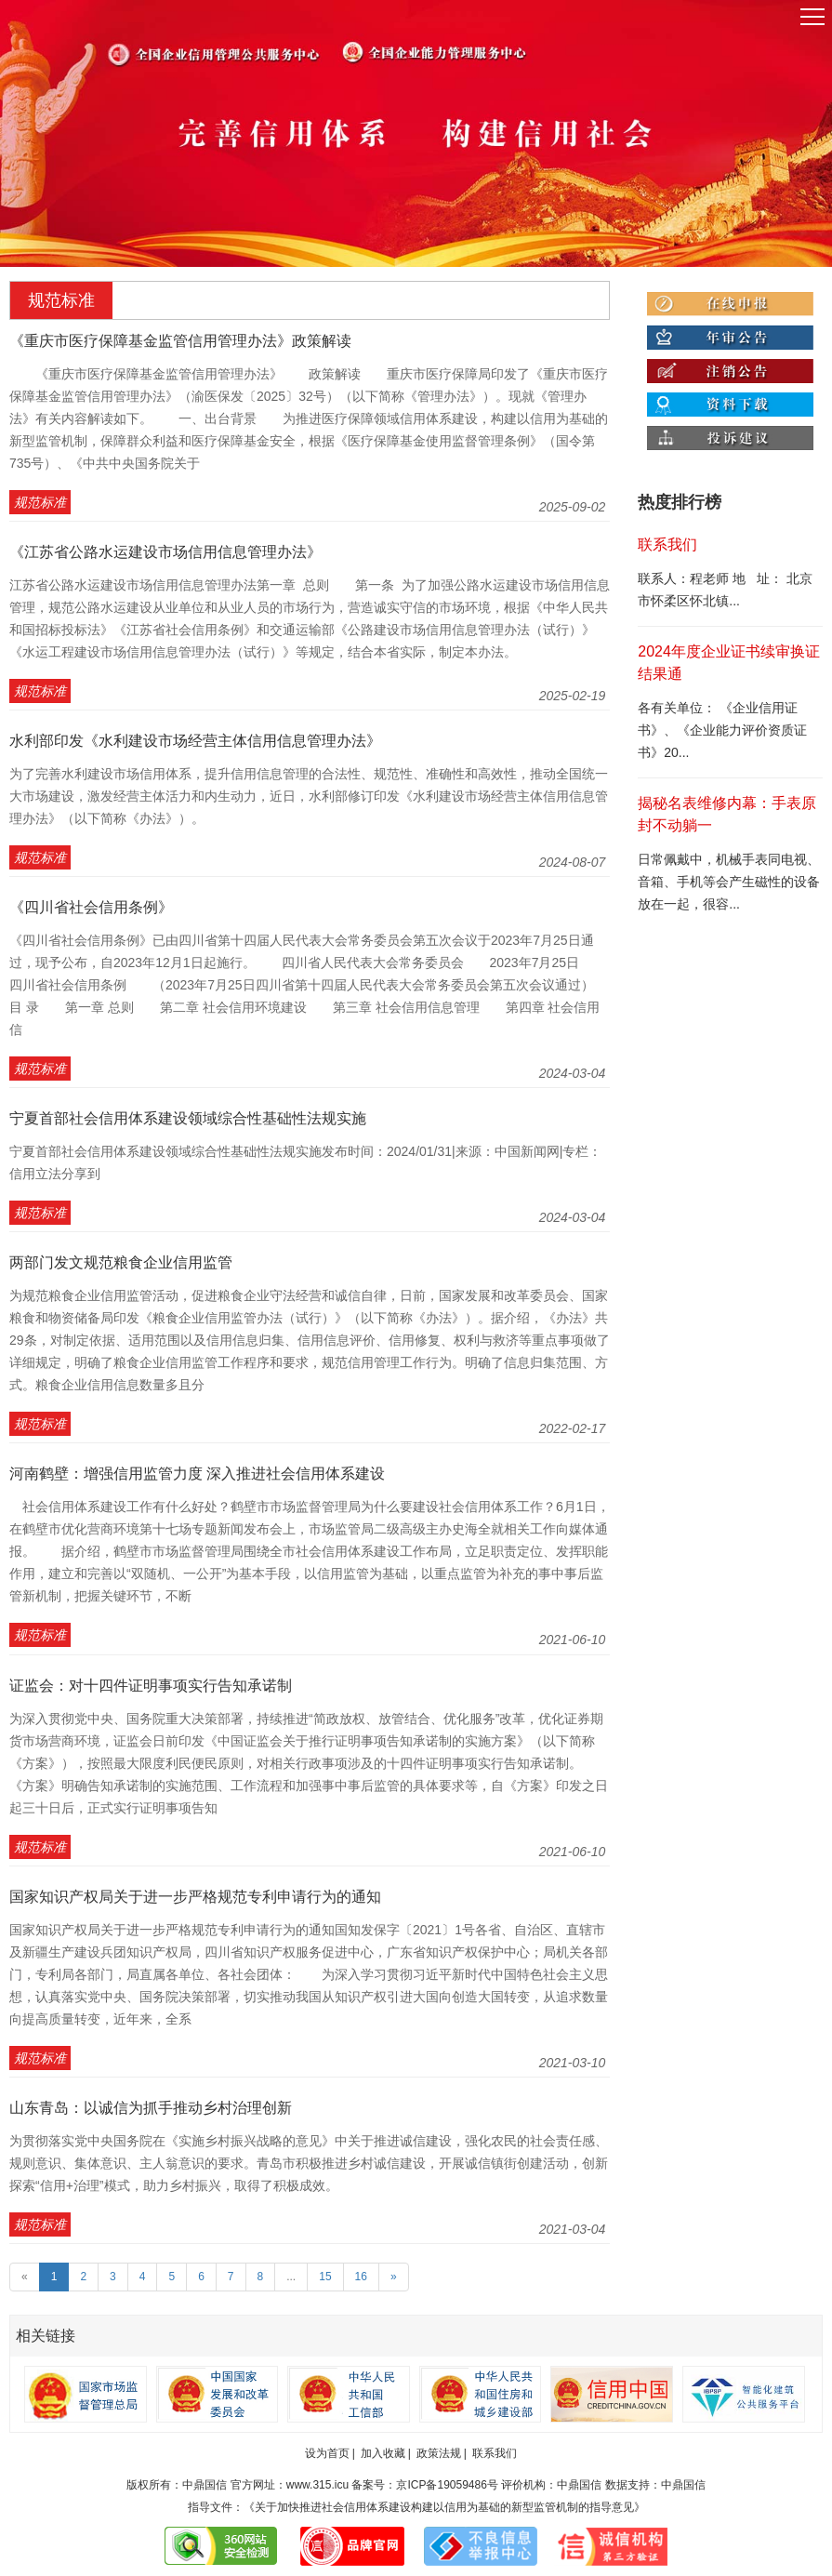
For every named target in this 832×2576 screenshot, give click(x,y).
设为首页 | (330, 2453)
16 (361, 2276)
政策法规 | (441, 2453)
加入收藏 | (386, 2453)
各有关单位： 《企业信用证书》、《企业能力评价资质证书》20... (722, 730)
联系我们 (494, 2453)
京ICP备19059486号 (446, 2484)
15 (325, 2276)
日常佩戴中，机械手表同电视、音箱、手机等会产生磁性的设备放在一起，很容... (729, 881)
